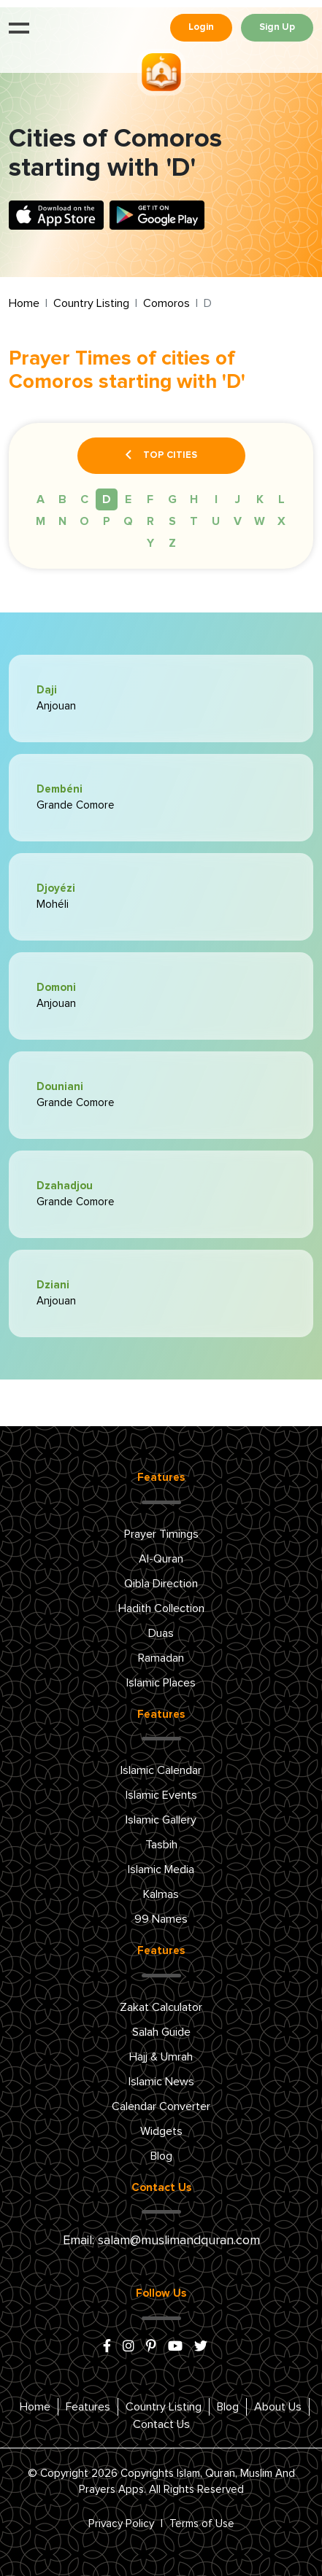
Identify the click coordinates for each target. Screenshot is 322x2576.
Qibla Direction (161, 1583)
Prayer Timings (161, 1534)
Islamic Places (161, 1683)
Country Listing (91, 303)
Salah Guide (161, 2032)
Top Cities (161, 456)
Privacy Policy (121, 2523)
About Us (278, 2407)
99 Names (161, 1919)
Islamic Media (161, 1869)
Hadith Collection (161, 1608)
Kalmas (161, 1894)
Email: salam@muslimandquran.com (161, 2240)
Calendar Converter (161, 2106)
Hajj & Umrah (161, 2057)
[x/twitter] (200, 2347)
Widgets (161, 2131)
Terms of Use (201, 2523)
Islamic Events (161, 1795)
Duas (161, 1633)
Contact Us (161, 2424)
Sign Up (277, 27)
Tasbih (161, 1845)
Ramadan (161, 1658)
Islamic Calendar (161, 1770)
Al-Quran (161, 1559)
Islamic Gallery (161, 1820)
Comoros (166, 303)
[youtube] (175, 2347)
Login (201, 27)
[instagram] (128, 2347)
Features (88, 2407)
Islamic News (161, 2081)
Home (24, 303)
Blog (161, 2156)
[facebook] (107, 2347)
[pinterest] (151, 2347)
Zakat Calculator (161, 2007)
